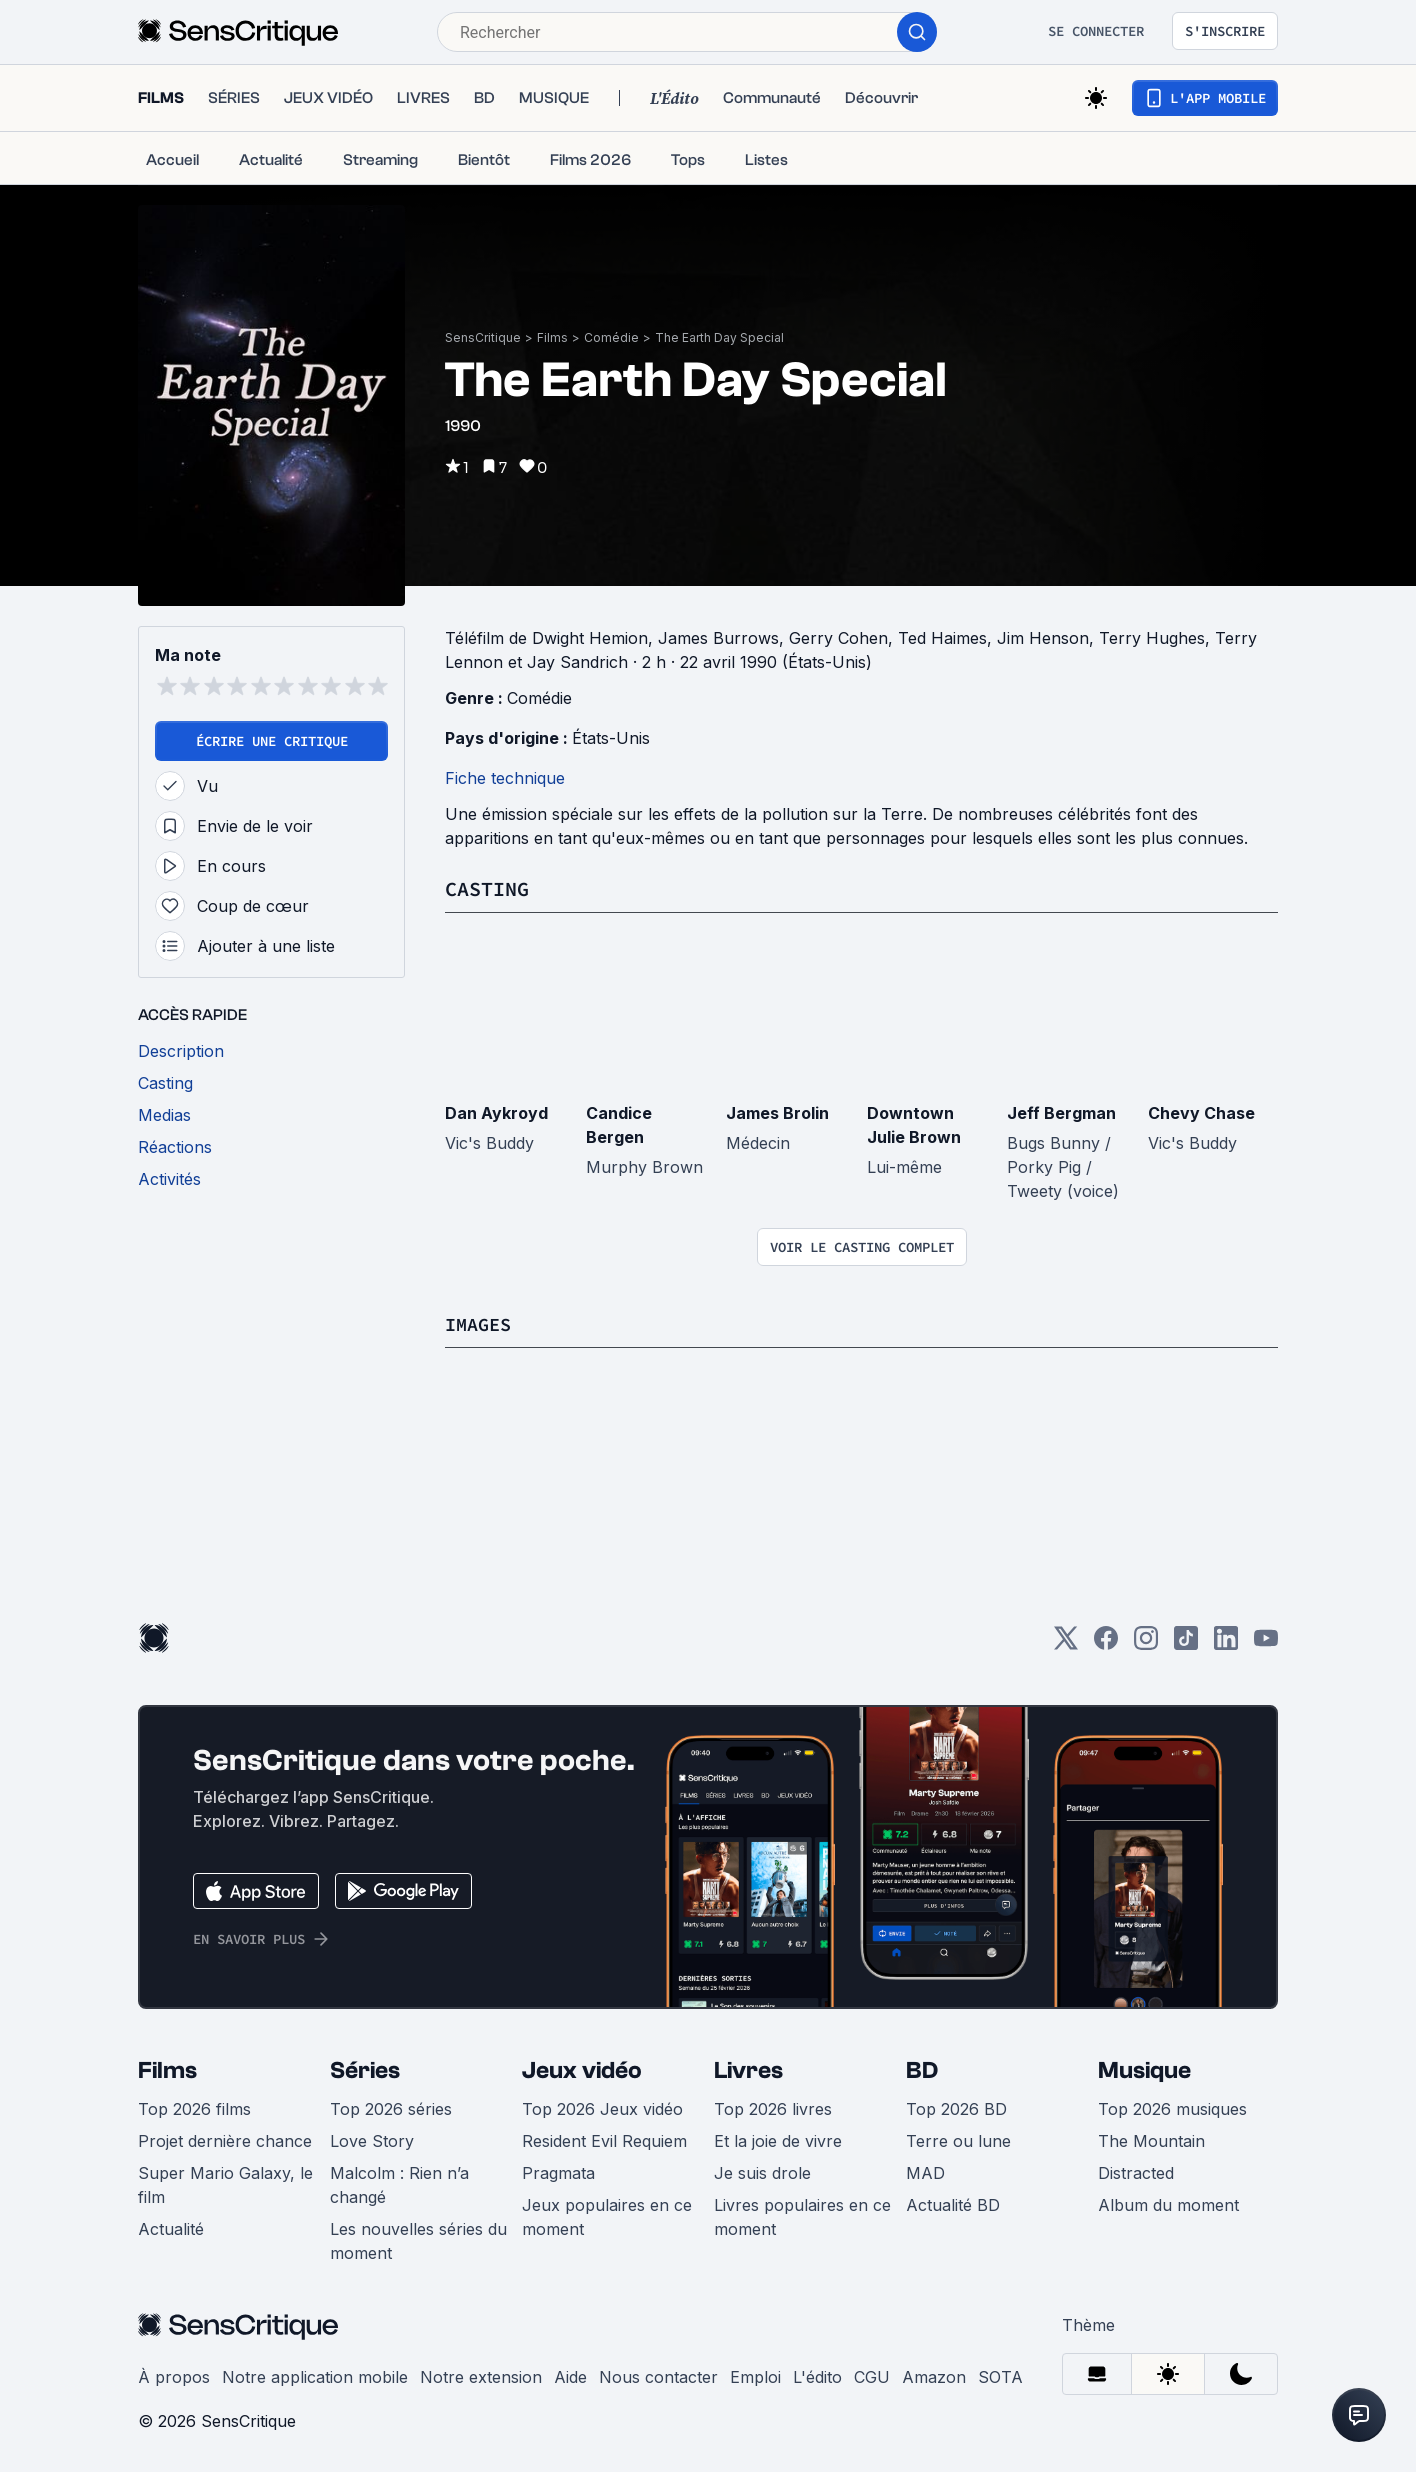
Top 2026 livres (773, 2108)
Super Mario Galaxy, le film (225, 2184)
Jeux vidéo (582, 2069)
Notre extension (481, 2376)
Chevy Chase (1201, 1112)
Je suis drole (762, 2172)
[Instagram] (1146, 1643)
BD (922, 2069)
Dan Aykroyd (496, 1112)
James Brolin (777, 1112)
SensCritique (483, 337)
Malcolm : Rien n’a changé (399, 2184)
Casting (487, 888)
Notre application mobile (315, 2376)
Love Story (372, 2140)
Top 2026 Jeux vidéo (602, 2108)
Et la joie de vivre (778, 2140)
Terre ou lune (958, 2140)
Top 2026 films (194, 2108)
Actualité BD (953, 2204)
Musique (1144, 2069)
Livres (748, 2069)
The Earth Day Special (719, 337)
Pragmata (558, 2172)
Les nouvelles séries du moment (418, 2240)
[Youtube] (1266, 1643)
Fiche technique (505, 778)
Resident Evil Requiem (604, 2140)
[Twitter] (1066, 1643)
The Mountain (1151, 2140)
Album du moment (1168, 2204)
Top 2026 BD (956, 2108)
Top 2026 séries (391, 2108)
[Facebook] (1106, 1643)
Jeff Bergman (1061, 1112)
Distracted (1136, 2172)
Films (552, 337)
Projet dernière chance (225, 2140)
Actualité (171, 2228)
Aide (570, 2376)
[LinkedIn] (1226, 1643)
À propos (174, 2376)
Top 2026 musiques (1172, 2108)
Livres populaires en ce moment (802, 2216)
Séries (365, 2069)
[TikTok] (1186, 1643)
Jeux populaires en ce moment (607, 2216)
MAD (925, 2172)
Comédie (611, 337)
